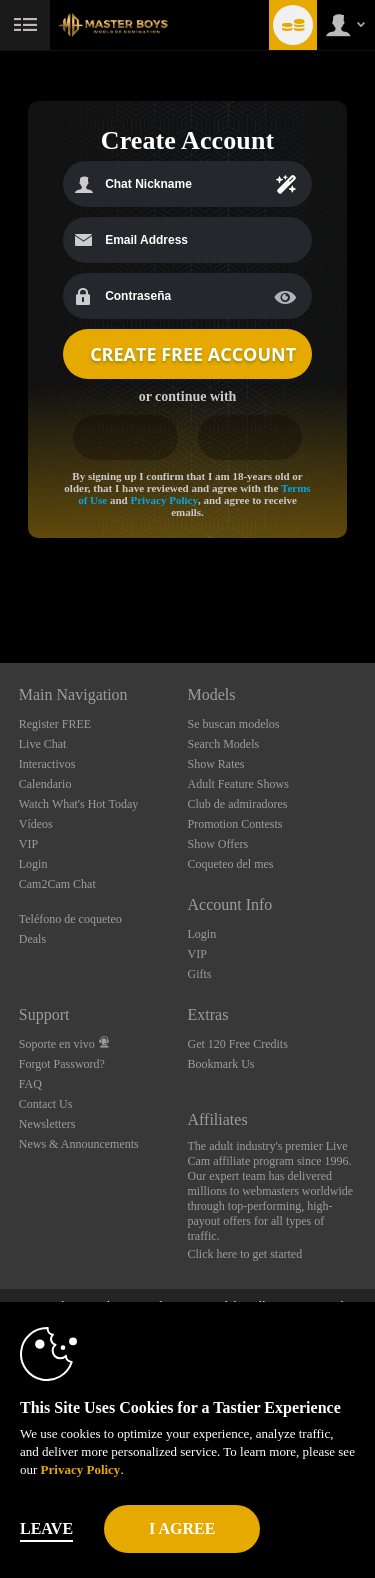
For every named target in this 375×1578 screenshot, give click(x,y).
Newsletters (47, 1124)
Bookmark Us (221, 1064)
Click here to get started (245, 1254)
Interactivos (47, 764)
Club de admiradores (238, 804)
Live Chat (43, 744)
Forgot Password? (62, 1064)
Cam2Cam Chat (57, 884)
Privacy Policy (164, 500)
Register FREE (55, 724)
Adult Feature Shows (238, 784)
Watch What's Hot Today (79, 804)
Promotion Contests (235, 824)
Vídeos (36, 824)
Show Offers (218, 844)
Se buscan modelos (234, 724)
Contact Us (46, 1104)
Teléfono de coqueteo (70, 919)
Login (33, 864)
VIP (28, 844)
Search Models (224, 744)
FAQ (30, 1084)
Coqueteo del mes (231, 864)
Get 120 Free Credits (238, 1044)
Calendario (45, 784)
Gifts (200, 974)
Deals (32, 939)
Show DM (0, 588)
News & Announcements (79, 1144)
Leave (46, 1528)
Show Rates (216, 764)
